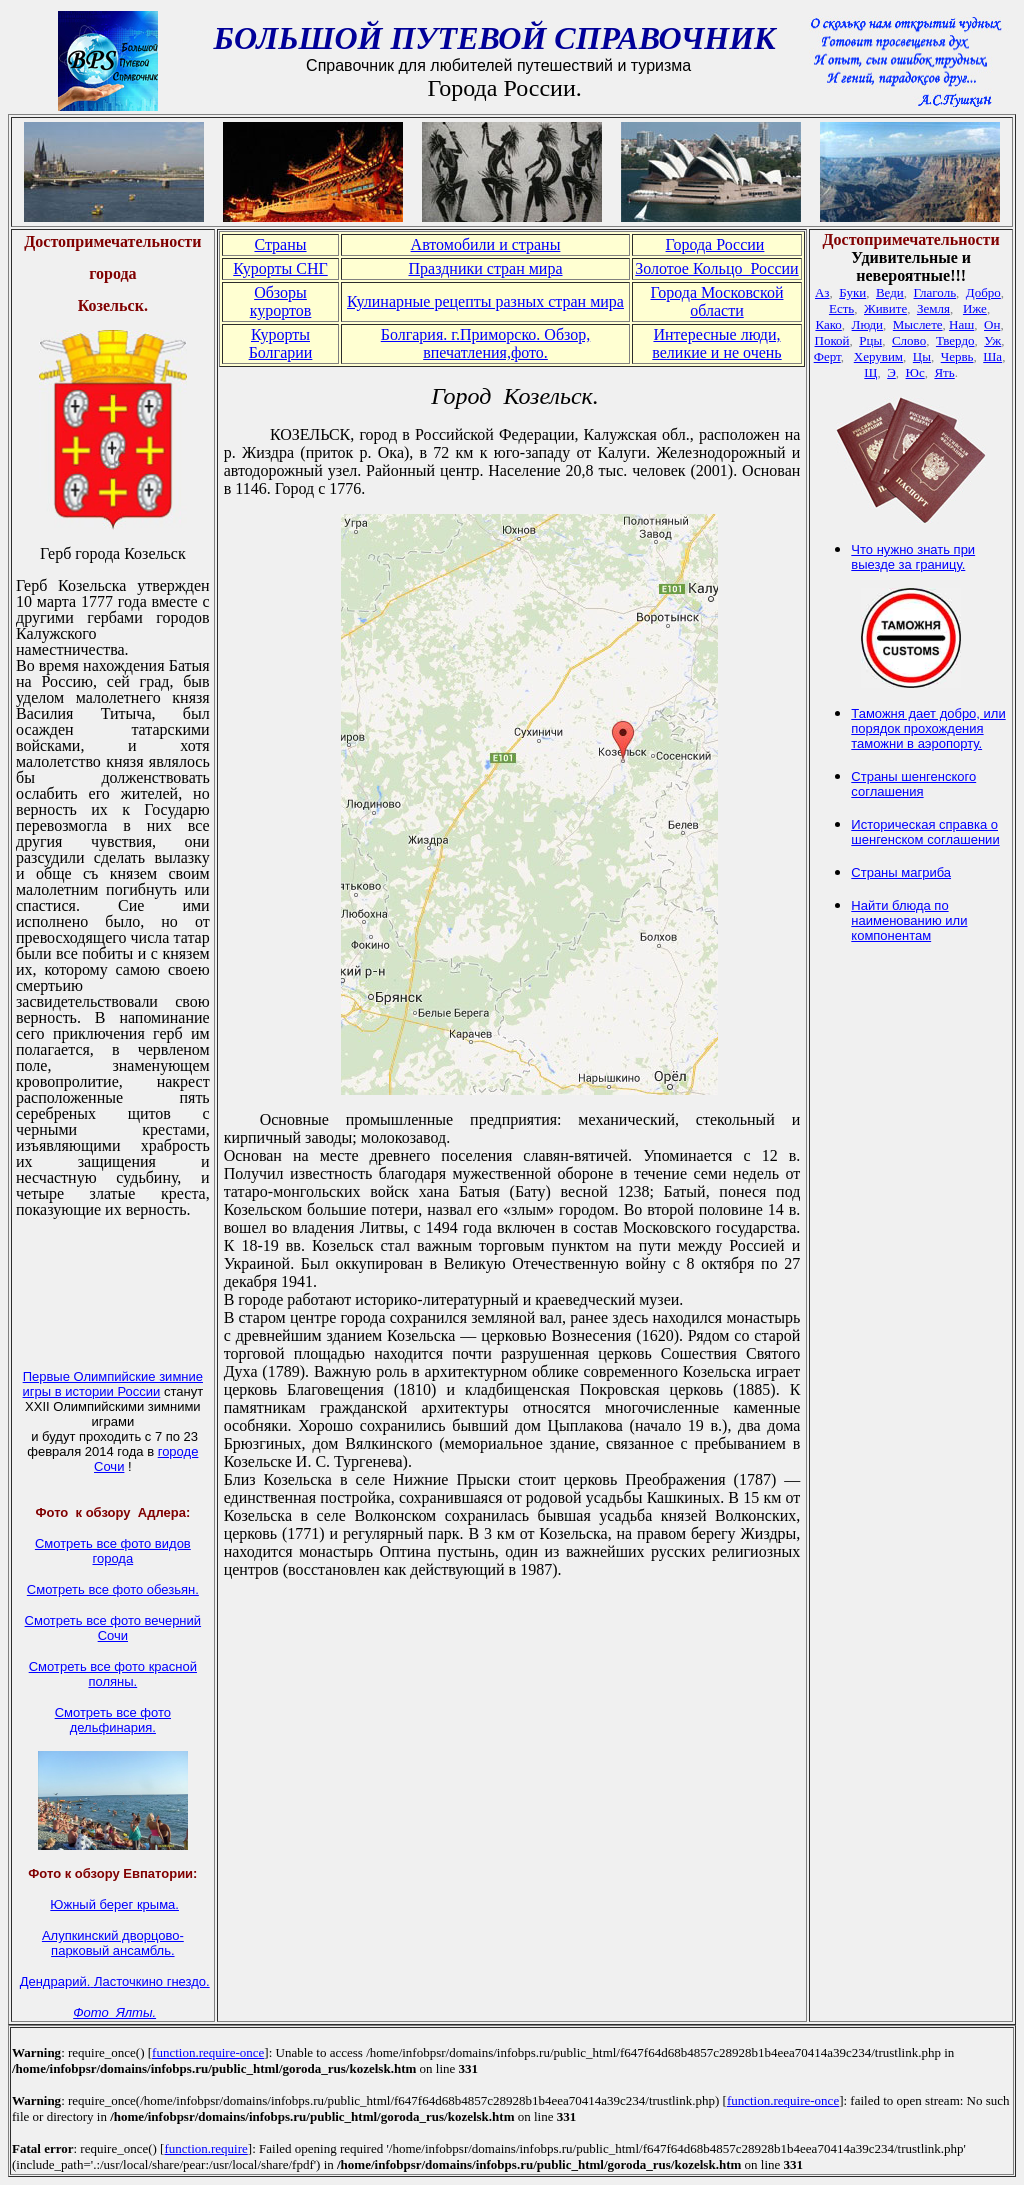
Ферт (827, 356)
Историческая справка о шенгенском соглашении (925, 832)
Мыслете (918, 324)
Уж (992, 340)
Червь (957, 356)
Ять (944, 372)
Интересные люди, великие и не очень (716, 343)
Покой (832, 340)
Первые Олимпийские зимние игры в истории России (113, 1384)
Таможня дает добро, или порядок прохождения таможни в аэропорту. (928, 728)
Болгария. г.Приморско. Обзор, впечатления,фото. (486, 343)
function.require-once (208, 2052)
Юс (915, 372)
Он (992, 324)
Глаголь (935, 292)
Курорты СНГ (280, 268)
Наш (961, 324)
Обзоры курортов (281, 301)
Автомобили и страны (486, 244)
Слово (909, 340)
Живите (885, 308)
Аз (822, 292)
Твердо (955, 340)
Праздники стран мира (485, 268)
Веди (890, 292)
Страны (280, 244)
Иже (975, 308)
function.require (205, 2148)
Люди (867, 324)
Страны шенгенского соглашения (913, 784)
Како (828, 324)
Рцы (870, 340)
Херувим (878, 356)
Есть (841, 308)
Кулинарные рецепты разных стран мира (485, 301)
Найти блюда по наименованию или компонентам (909, 920)
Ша (992, 356)
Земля (933, 308)
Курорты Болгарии (281, 343)
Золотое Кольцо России (716, 268)
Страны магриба (901, 872)
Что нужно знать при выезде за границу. (913, 557)
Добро (983, 292)
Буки (852, 292)
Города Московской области (716, 301)
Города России (715, 244)
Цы (922, 356)
